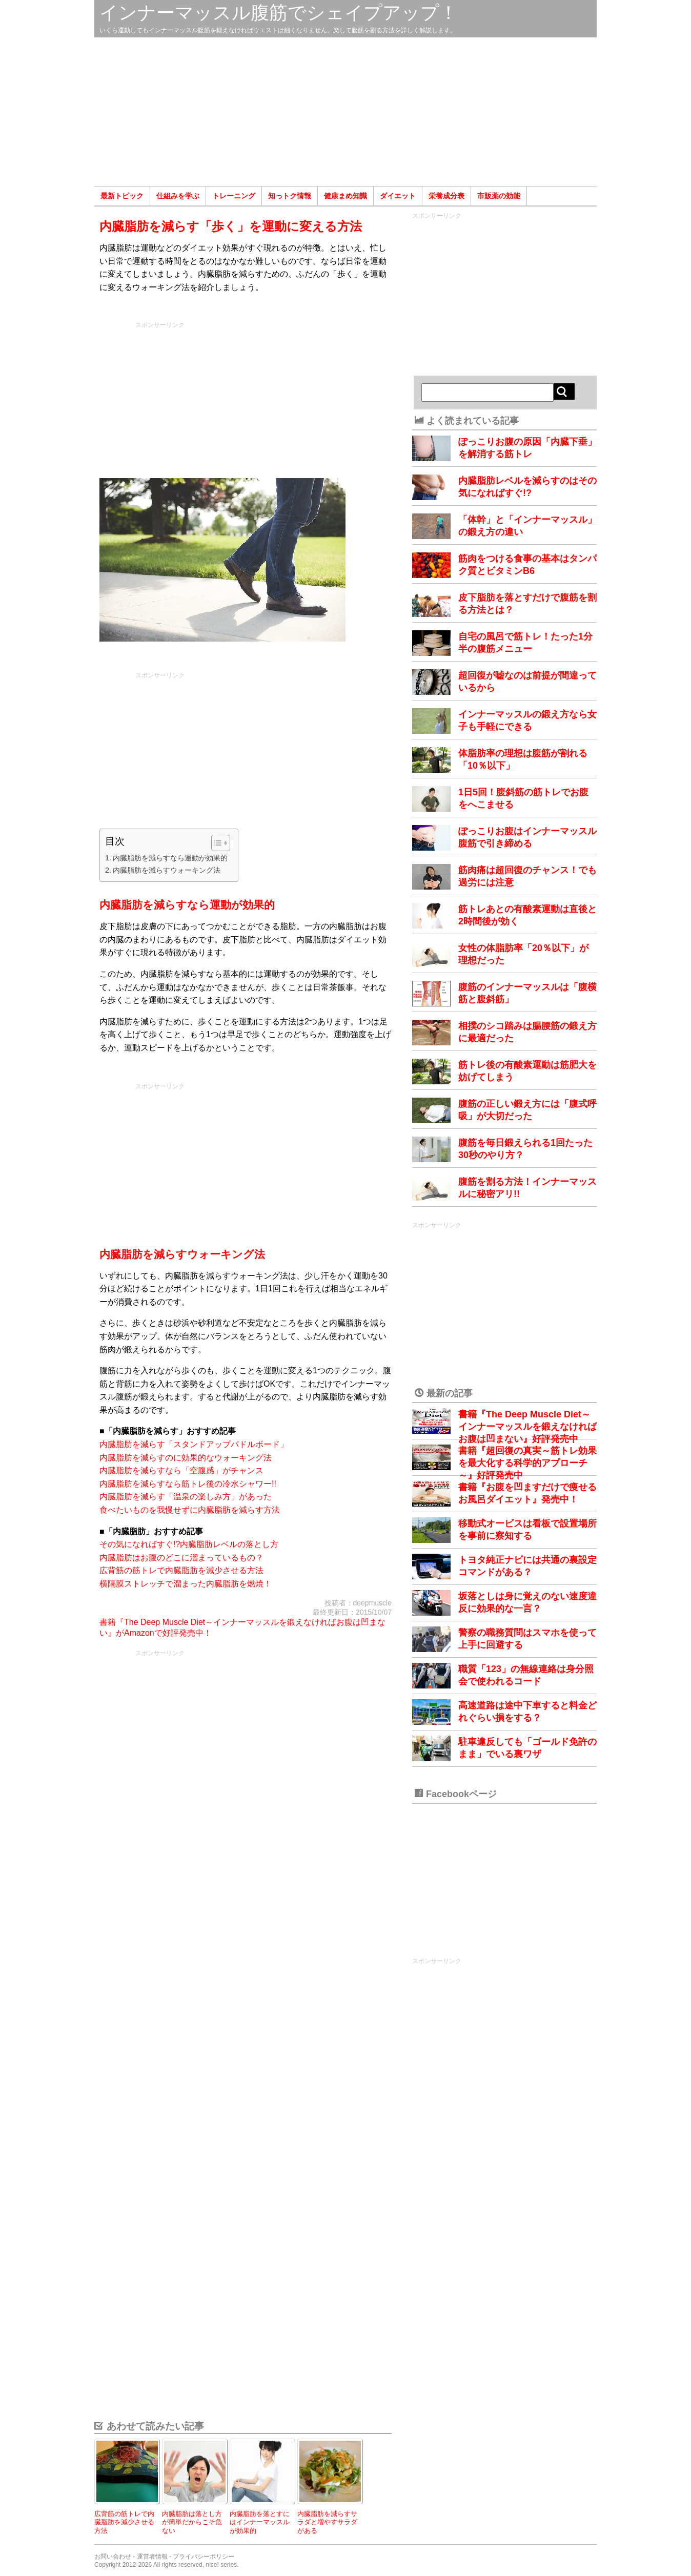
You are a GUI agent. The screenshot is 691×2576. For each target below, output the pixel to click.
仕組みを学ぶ (177, 196)
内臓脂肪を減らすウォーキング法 (166, 870)
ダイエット (398, 196)
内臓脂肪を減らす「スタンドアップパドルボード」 (193, 1444)
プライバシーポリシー (203, 2556)
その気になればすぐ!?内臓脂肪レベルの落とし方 (188, 1544)
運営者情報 (152, 2556)
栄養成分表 (446, 196)
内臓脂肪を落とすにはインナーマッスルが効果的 (260, 2522)
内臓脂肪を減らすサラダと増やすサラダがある (327, 2522)
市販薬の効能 (498, 196)
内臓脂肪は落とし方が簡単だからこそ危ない (192, 2522)
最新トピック (122, 196)
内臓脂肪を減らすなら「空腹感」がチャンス (181, 1470)
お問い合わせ (112, 2556)
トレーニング (233, 196)
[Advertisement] (345, 111)
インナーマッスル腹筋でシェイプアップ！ (278, 12)
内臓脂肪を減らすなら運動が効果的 (170, 858)
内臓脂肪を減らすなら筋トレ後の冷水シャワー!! (187, 1483)
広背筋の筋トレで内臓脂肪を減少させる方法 (181, 1570)
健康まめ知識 (345, 196)
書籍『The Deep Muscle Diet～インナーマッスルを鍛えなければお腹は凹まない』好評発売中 (527, 1426)
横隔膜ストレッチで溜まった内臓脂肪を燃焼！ (185, 1583)
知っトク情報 (289, 196)
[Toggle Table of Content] (216, 843)
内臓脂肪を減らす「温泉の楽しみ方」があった (185, 1496)
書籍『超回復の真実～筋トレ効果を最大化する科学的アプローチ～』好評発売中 (527, 1463)
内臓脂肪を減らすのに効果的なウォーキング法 (185, 1457)
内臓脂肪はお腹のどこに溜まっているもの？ (181, 1557)
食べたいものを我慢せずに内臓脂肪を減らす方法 (189, 1510)
